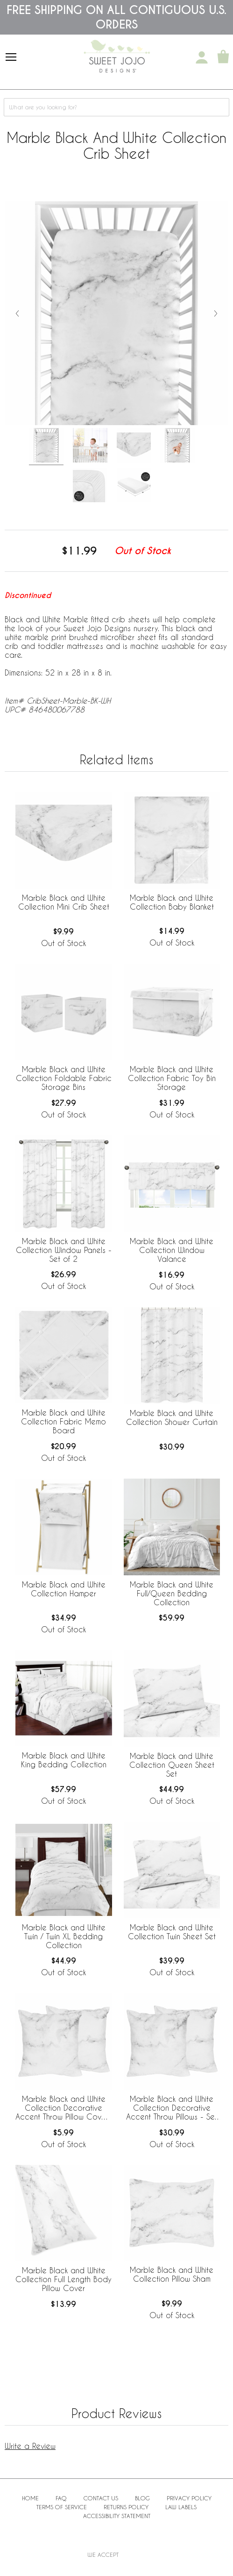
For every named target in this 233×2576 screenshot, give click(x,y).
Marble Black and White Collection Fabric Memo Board (63, 1421)
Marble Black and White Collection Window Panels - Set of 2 (64, 1250)
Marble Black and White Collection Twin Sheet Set (172, 1932)
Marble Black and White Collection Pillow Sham (171, 2274)
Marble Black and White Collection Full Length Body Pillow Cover (63, 2279)
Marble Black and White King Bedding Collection (63, 1760)
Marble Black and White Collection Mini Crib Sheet (63, 902)
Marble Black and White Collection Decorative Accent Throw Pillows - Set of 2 (171, 2108)
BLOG (142, 2498)
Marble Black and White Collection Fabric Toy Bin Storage (172, 1078)
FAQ (61, 2498)
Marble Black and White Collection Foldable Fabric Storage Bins (64, 1078)
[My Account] (202, 57)
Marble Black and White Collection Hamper (64, 1589)
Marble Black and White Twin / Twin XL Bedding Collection (64, 1936)
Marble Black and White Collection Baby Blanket (172, 902)
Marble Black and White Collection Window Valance (171, 1250)
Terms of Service (61, 2507)
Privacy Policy (189, 2498)
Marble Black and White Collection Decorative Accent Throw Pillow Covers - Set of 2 (63, 2108)
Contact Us (101, 2498)
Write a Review (30, 2445)
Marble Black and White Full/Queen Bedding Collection (171, 1593)
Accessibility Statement (116, 2515)
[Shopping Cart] (223, 57)
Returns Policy (126, 2507)
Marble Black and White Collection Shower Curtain (172, 1417)
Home (30, 2498)
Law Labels (181, 2507)
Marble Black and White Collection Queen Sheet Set (171, 1764)
